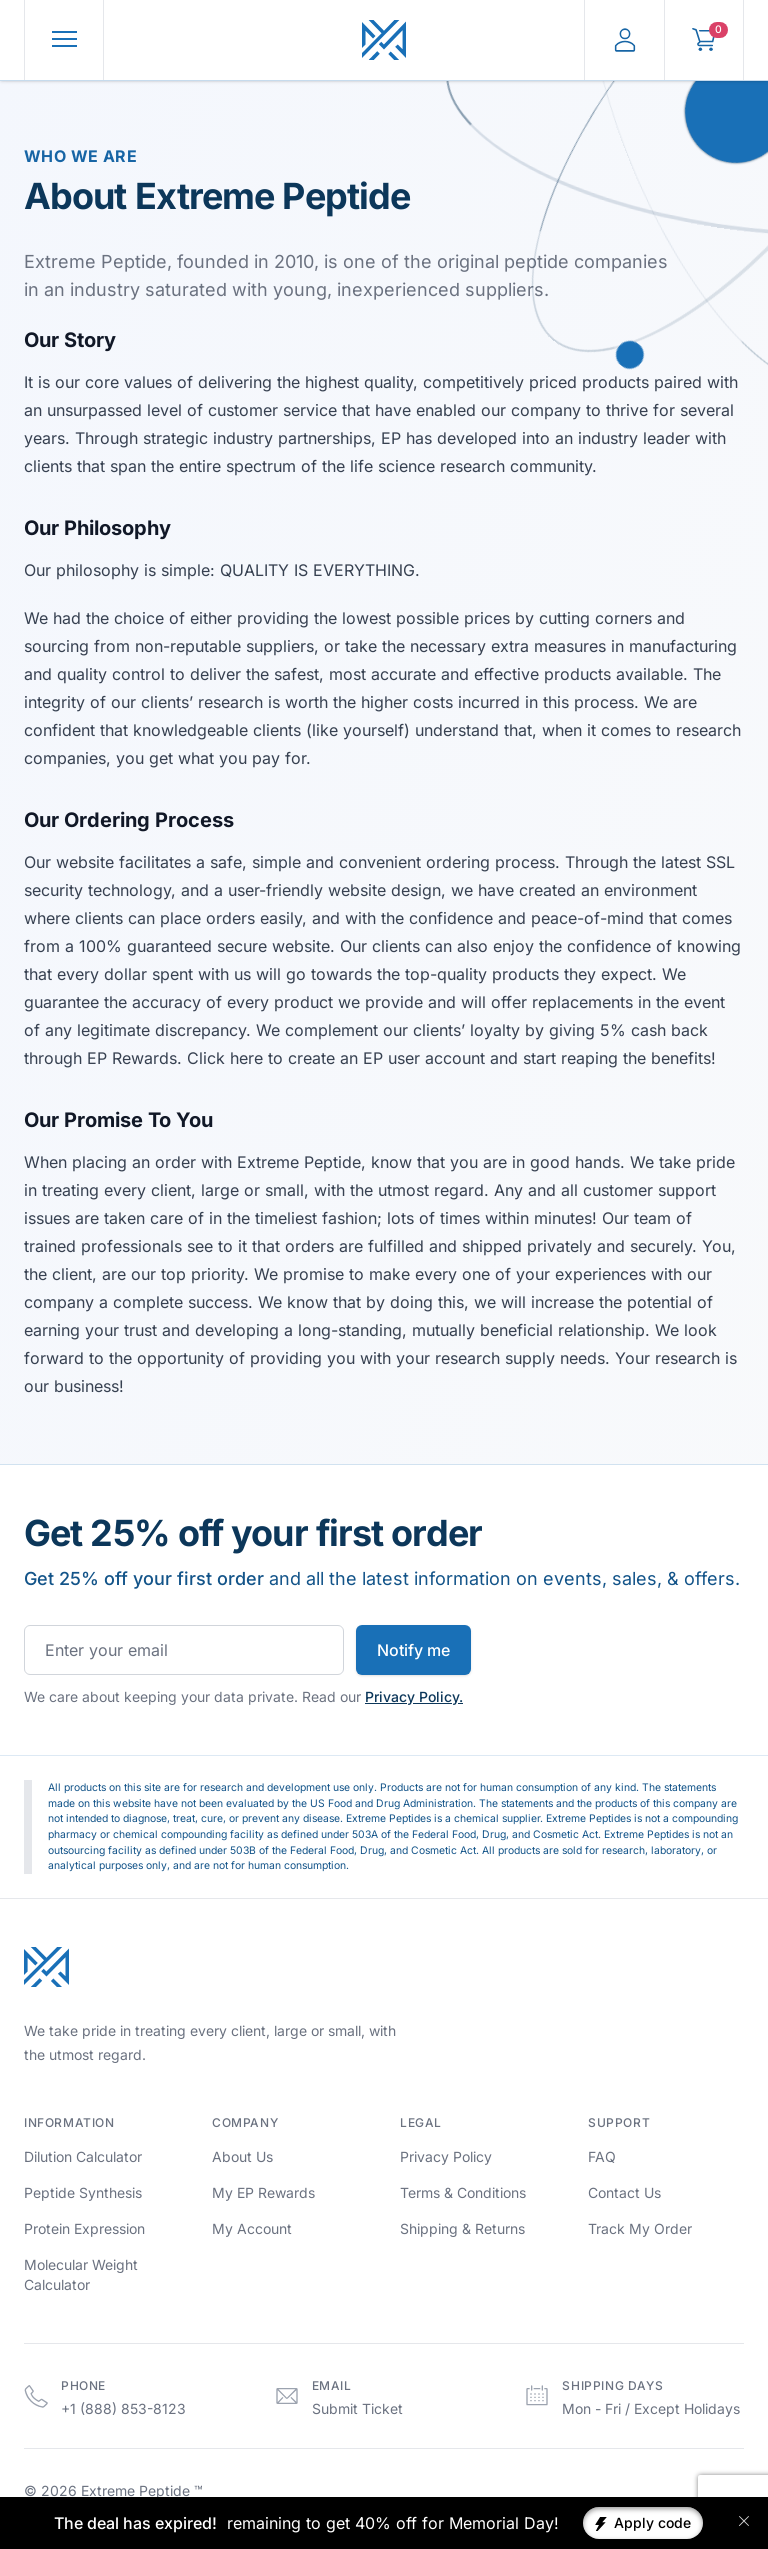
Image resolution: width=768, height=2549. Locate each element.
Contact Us (624, 2192)
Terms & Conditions (463, 2192)
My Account (252, 2228)
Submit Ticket (357, 2408)
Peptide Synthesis (83, 2192)
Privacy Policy (446, 2156)
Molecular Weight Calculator (81, 2274)
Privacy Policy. (414, 1696)
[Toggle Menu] (64, 40)
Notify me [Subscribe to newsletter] (413, 1650)
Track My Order (640, 2228)
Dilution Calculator (83, 2156)
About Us (242, 2156)
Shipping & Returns (462, 2228)
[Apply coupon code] (643, 2523)
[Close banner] (744, 2521)
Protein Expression (84, 2228)
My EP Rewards (263, 2192)
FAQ (602, 2156)
